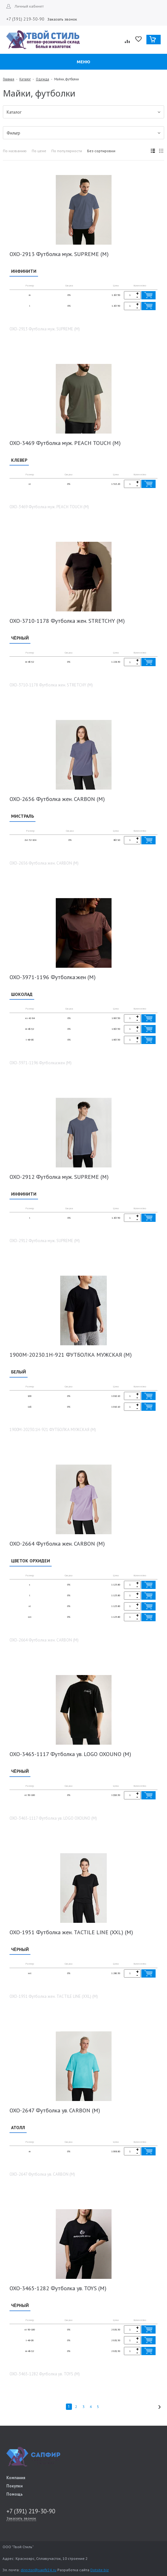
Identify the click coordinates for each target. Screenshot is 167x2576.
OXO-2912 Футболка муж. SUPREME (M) (59, 1176)
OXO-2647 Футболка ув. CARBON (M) (55, 2110)
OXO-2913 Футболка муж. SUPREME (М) (59, 254)
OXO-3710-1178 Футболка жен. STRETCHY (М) (67, 620)
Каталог (25, 79)
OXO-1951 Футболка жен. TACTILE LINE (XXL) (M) (71, 1932)
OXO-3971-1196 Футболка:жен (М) (53, 977)
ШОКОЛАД (22, 994)
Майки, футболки (66, 79)
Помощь (14, 2494)
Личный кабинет (29, 6)
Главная (8, 79)
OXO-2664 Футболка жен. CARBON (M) (57, 1543)
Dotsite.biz (99, 2569)
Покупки (14, 2486)
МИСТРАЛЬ (22, 816)
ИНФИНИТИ (23, 271)
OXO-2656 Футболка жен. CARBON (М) (57, 799)
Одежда (42, 79)
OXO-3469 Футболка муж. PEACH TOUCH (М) (65, 443)
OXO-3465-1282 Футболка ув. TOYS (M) (58, 2288)
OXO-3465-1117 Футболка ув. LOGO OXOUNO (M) (70, 1754)
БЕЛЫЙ (18, 1372)
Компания (15, 2477)
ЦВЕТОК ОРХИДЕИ (30, 1561)
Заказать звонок (62, 19)
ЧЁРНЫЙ (20, 638)
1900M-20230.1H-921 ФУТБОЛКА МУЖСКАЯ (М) (71, 1354)
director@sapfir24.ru (38, 2569)
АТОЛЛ (18, 2127)
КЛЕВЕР (19, 460)
